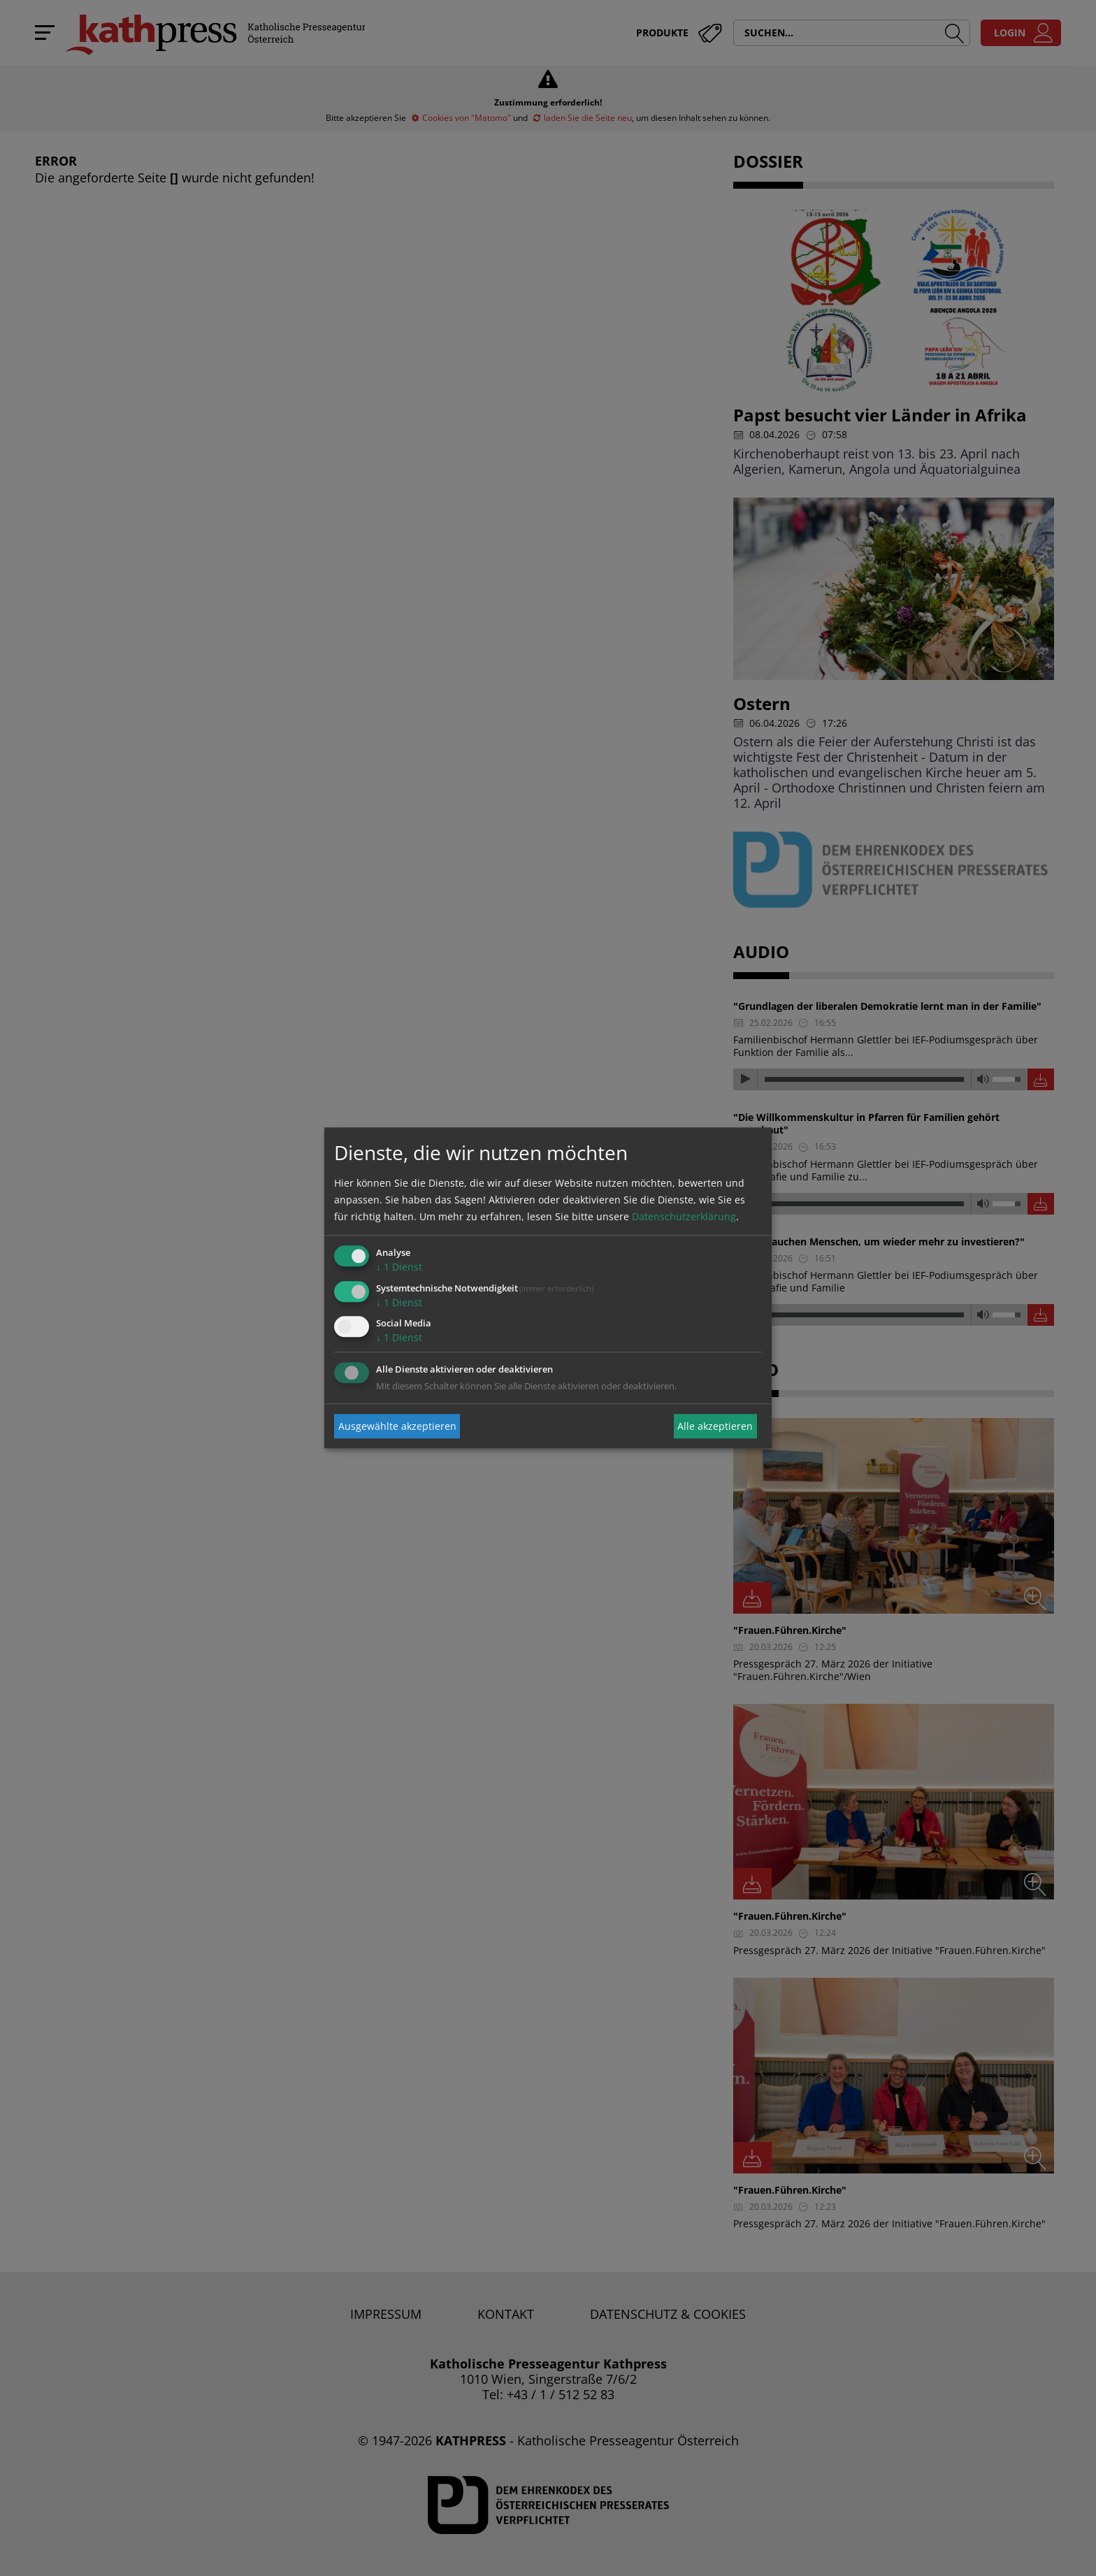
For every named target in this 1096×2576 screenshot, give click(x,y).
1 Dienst (399, 1266)
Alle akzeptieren (715, 1426)
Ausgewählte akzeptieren (397, 1426)
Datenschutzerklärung (684, 1216)
